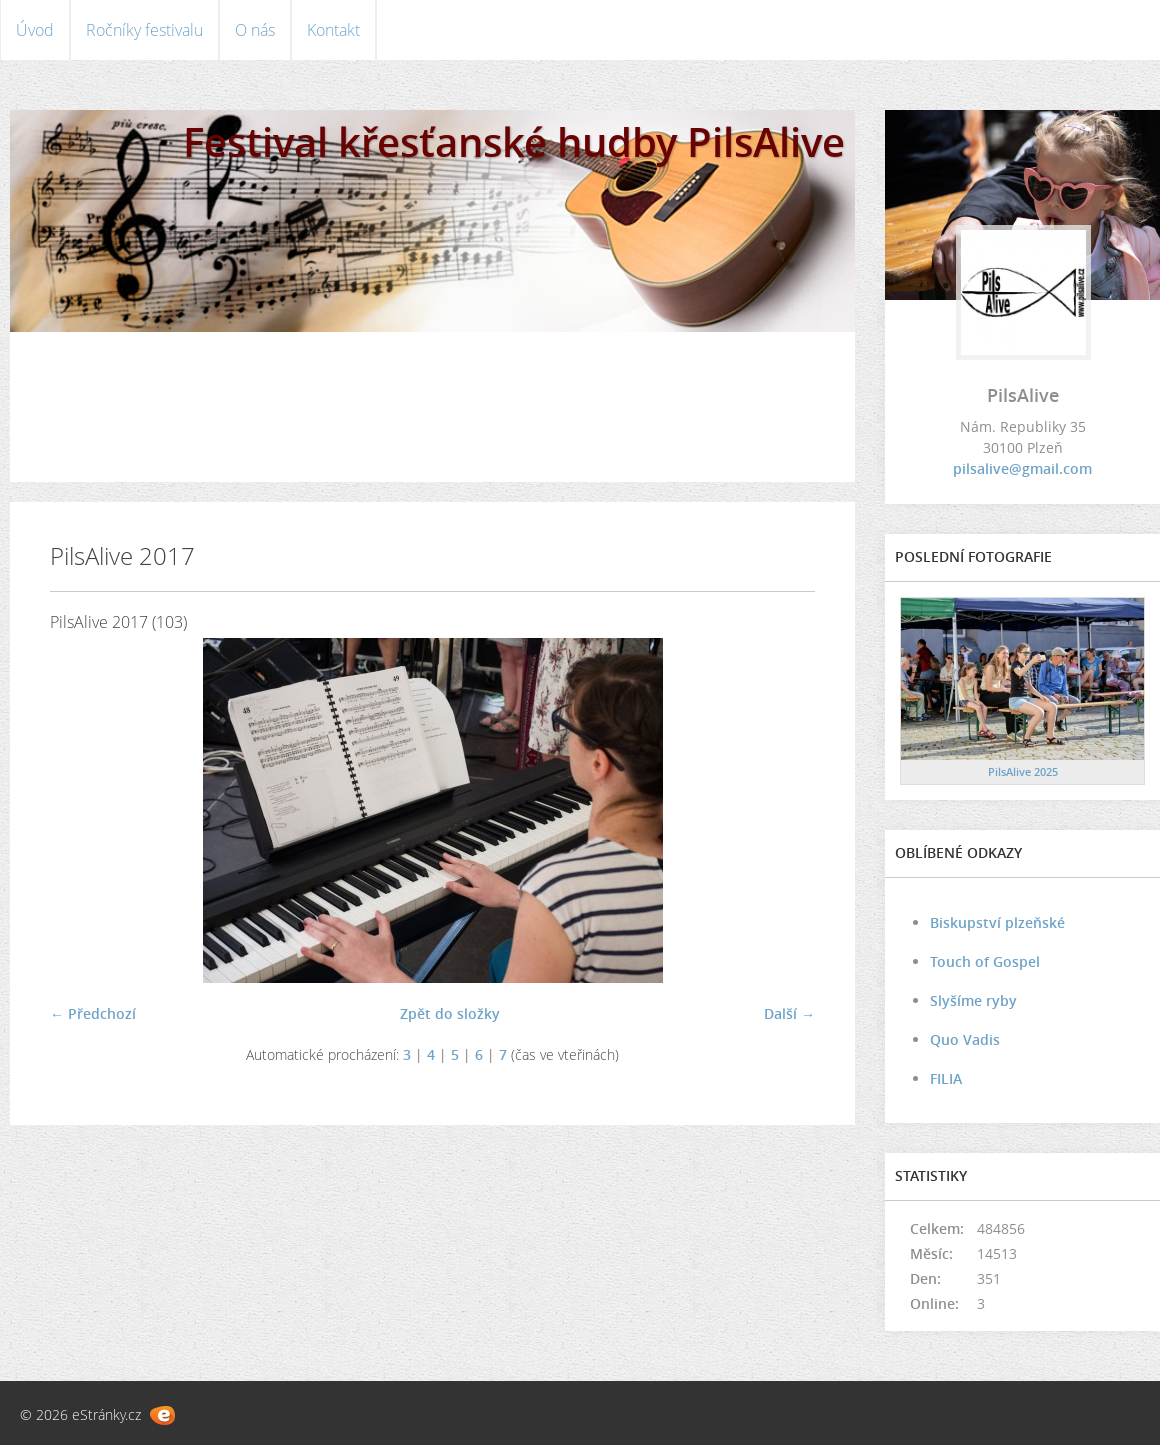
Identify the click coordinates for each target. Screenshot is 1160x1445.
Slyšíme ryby (973, 1000)
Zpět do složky (450, 1013)
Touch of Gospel (985, 961)
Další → (789, 1013)
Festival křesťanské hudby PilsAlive (514, 141)
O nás (255, 30)
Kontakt (333, 30)
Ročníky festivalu (144, 30)
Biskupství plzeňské (997, 922)
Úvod (35, 30)
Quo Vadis (965, 1039)
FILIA (946, 1078)
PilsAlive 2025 (1023, 771)
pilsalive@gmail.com (1022, 468)
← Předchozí (93, 1013)
